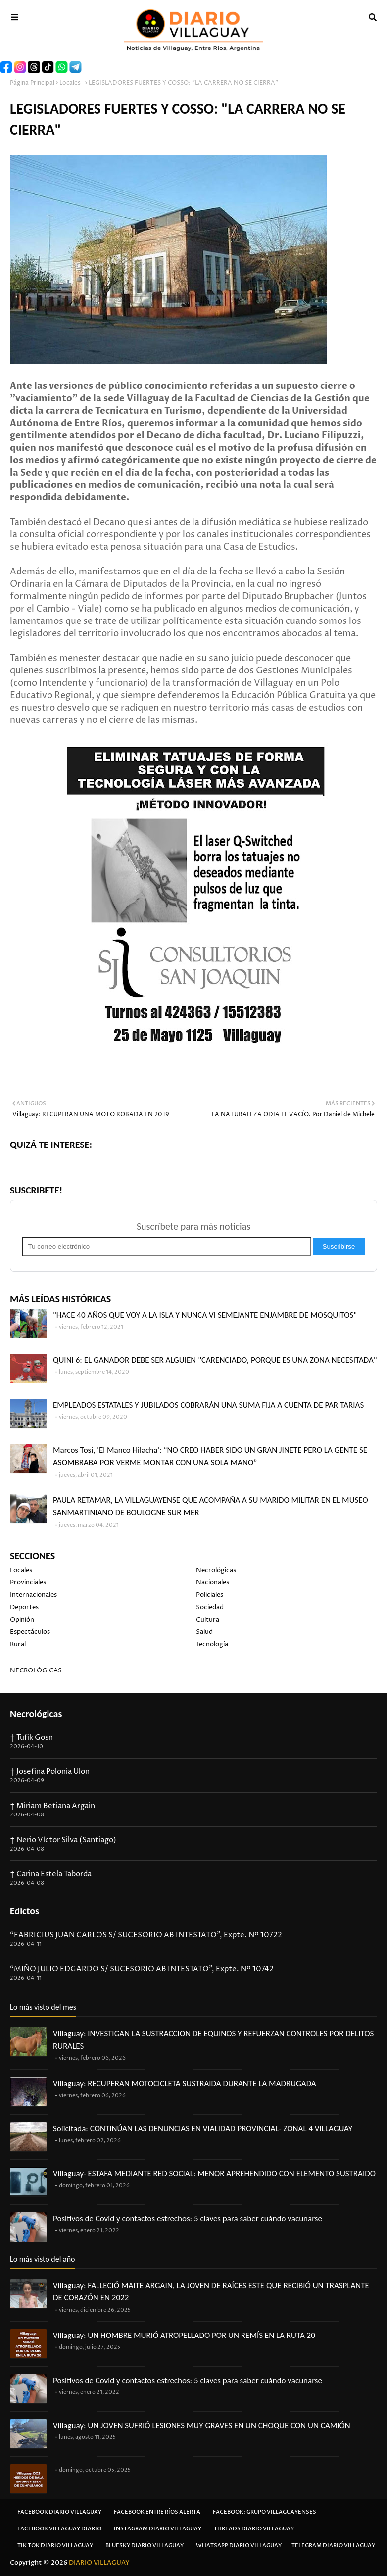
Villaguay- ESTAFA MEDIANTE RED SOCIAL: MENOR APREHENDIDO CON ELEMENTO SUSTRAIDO (214, 2173)
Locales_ (71, 83)
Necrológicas (216, 1570)
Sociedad (210, 1607)
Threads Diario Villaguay (254, 2528)
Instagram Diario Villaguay (157, 2528)
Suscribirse (339, 1246)
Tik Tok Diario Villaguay (55, 2545)
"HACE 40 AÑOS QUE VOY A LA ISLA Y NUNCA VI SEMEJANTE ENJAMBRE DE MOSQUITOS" (205, 1315)
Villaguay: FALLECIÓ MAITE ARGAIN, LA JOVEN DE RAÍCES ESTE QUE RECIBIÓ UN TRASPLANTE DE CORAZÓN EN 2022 (211, 2291)
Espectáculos (30, 1631)
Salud (204, 1631)
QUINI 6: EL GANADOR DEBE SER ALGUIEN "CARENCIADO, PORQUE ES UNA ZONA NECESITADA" (215, 1360)
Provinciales (28, 1582)
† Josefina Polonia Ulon (50, 1771)
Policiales (209, 1594)
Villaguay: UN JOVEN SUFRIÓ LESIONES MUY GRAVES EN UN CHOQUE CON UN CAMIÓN (201, 2425)
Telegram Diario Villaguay (333, 2545)
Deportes (24, 1607)
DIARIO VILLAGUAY (99, 2562)
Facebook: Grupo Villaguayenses (264, 2512)
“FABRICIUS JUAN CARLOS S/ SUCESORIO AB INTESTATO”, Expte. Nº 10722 (146, 1935)
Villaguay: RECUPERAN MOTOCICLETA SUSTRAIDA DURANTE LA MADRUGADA (184, 2083)
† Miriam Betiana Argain (52, 1806)
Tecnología (212, 1644)
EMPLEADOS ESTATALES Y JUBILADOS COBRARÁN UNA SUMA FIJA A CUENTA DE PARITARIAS (208, 1405)
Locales (21, 1570)
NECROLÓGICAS (36, 1670)
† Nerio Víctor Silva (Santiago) (63, 1840)
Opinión (22, 1619)
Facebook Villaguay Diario (59, 2528)
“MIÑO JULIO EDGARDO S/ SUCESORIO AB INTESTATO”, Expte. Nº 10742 (142, 1969)
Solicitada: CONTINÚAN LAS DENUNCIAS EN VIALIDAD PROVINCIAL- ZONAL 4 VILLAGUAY (202, 2128)
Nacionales (212, 1582)
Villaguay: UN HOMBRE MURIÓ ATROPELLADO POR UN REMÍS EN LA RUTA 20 (184, 2335)
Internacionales (33, 1594)
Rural (18, 1644)
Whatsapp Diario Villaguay (239, 2545)
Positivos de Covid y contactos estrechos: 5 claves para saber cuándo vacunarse (187, 2218)
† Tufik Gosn (31, 1737)
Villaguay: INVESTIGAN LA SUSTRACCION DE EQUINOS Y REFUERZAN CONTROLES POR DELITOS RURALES (213, 2039)
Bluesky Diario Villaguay (144, 2545)
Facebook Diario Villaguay (59, 2512)
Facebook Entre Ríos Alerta (157, 2512)
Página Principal (32, 83)
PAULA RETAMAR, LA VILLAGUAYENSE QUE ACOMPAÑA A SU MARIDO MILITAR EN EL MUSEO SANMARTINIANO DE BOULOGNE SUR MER (210, 1506)
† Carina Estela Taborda (51, 1874)
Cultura (207, 1619)
